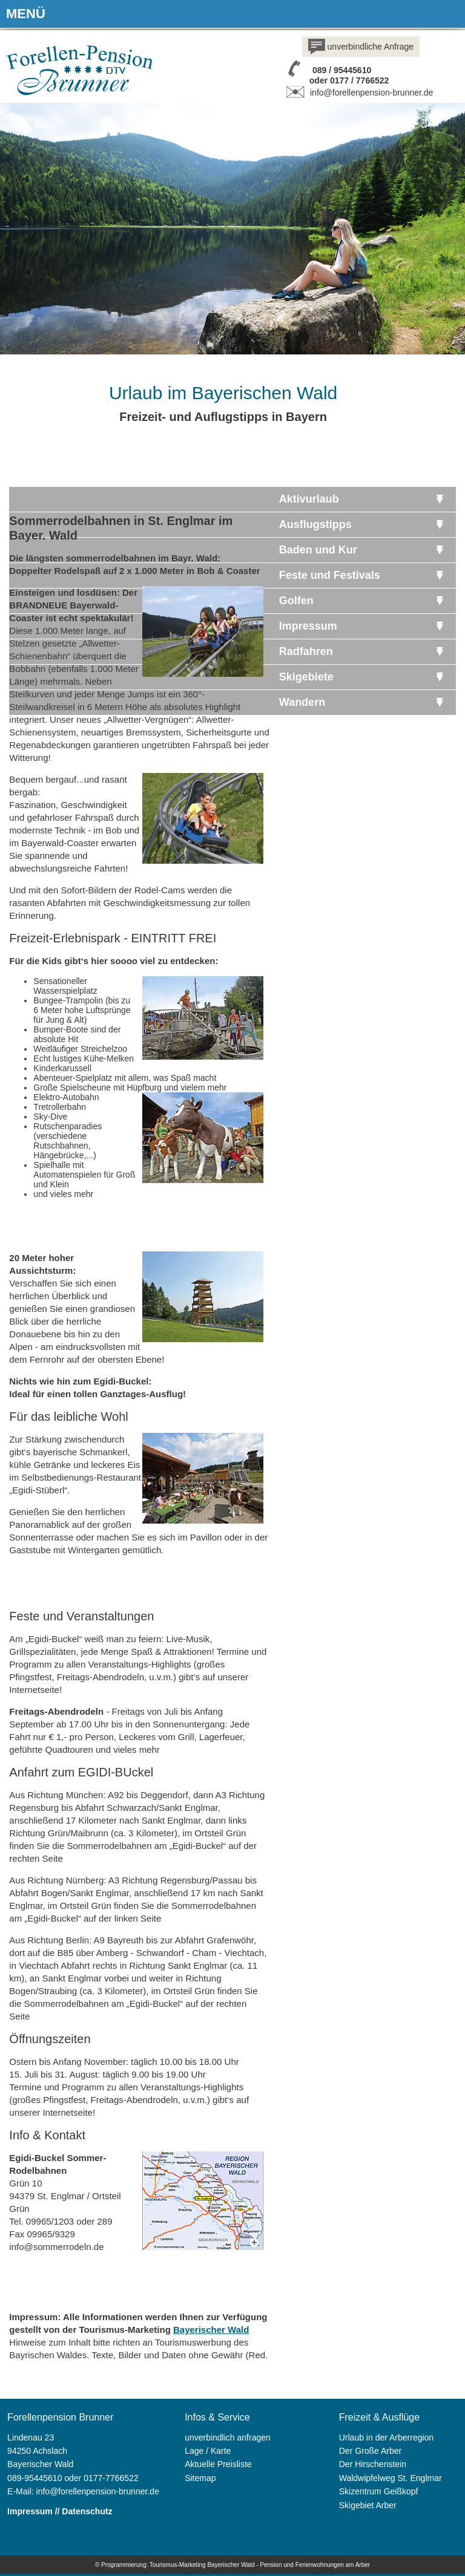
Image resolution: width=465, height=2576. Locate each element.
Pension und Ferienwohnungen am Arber (315, 2564)
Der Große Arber (370, 2451)
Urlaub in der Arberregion (386, 2437)
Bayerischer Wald (211, 2329)
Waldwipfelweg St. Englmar (390, 2478)
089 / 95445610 (341, 70)
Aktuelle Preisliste (218, 2464)
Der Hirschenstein (372, 2464)
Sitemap (200, 2478)
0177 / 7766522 (359, 80)
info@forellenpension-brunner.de (358, 92)
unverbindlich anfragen (228, 2437)
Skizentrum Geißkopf (378, 2491)
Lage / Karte (208, 2451)
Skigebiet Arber (368, 2505)
